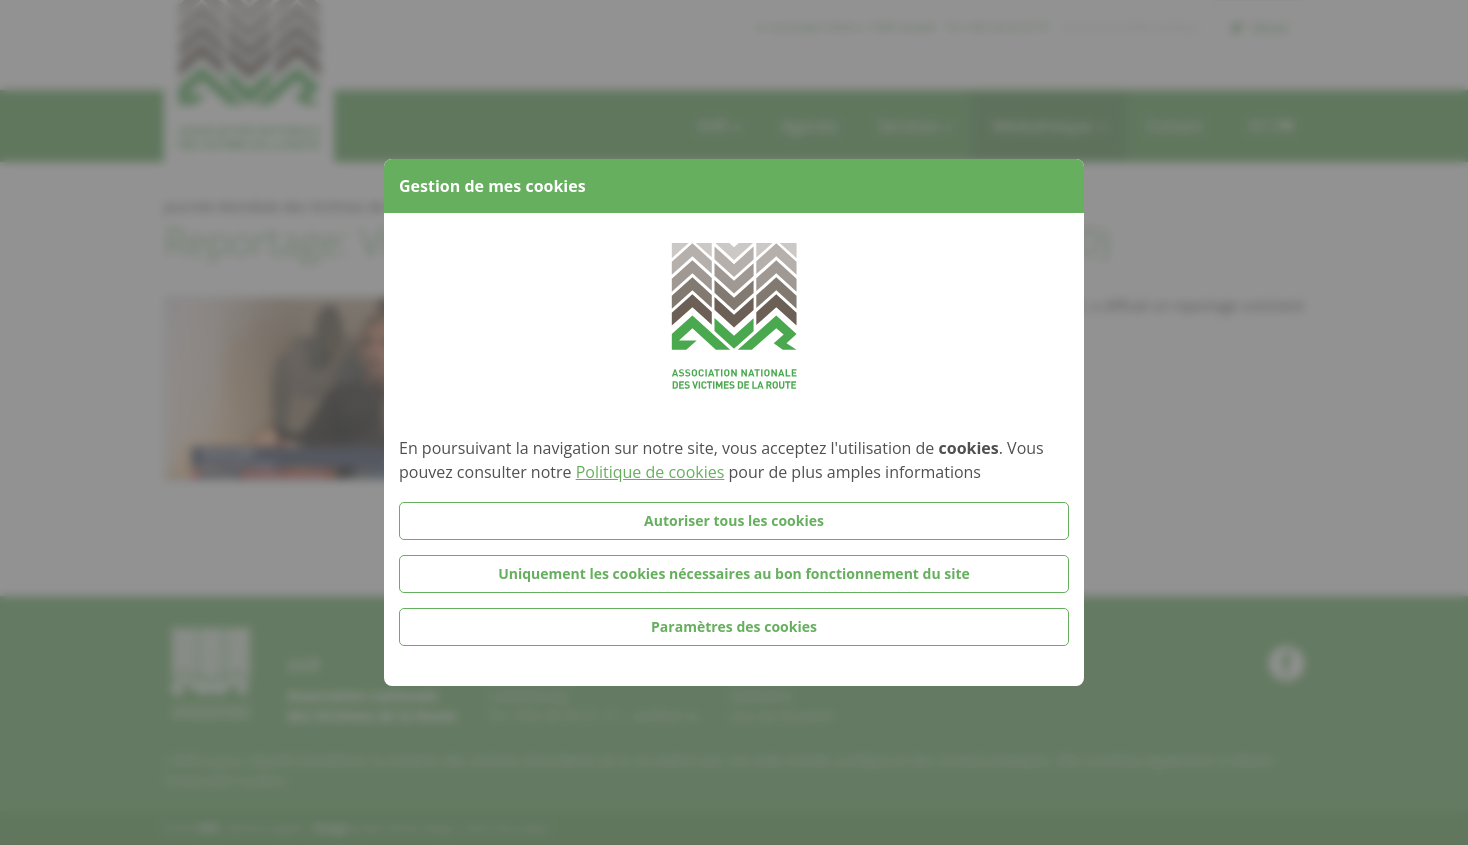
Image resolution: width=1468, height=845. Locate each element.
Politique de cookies (650, 472)
